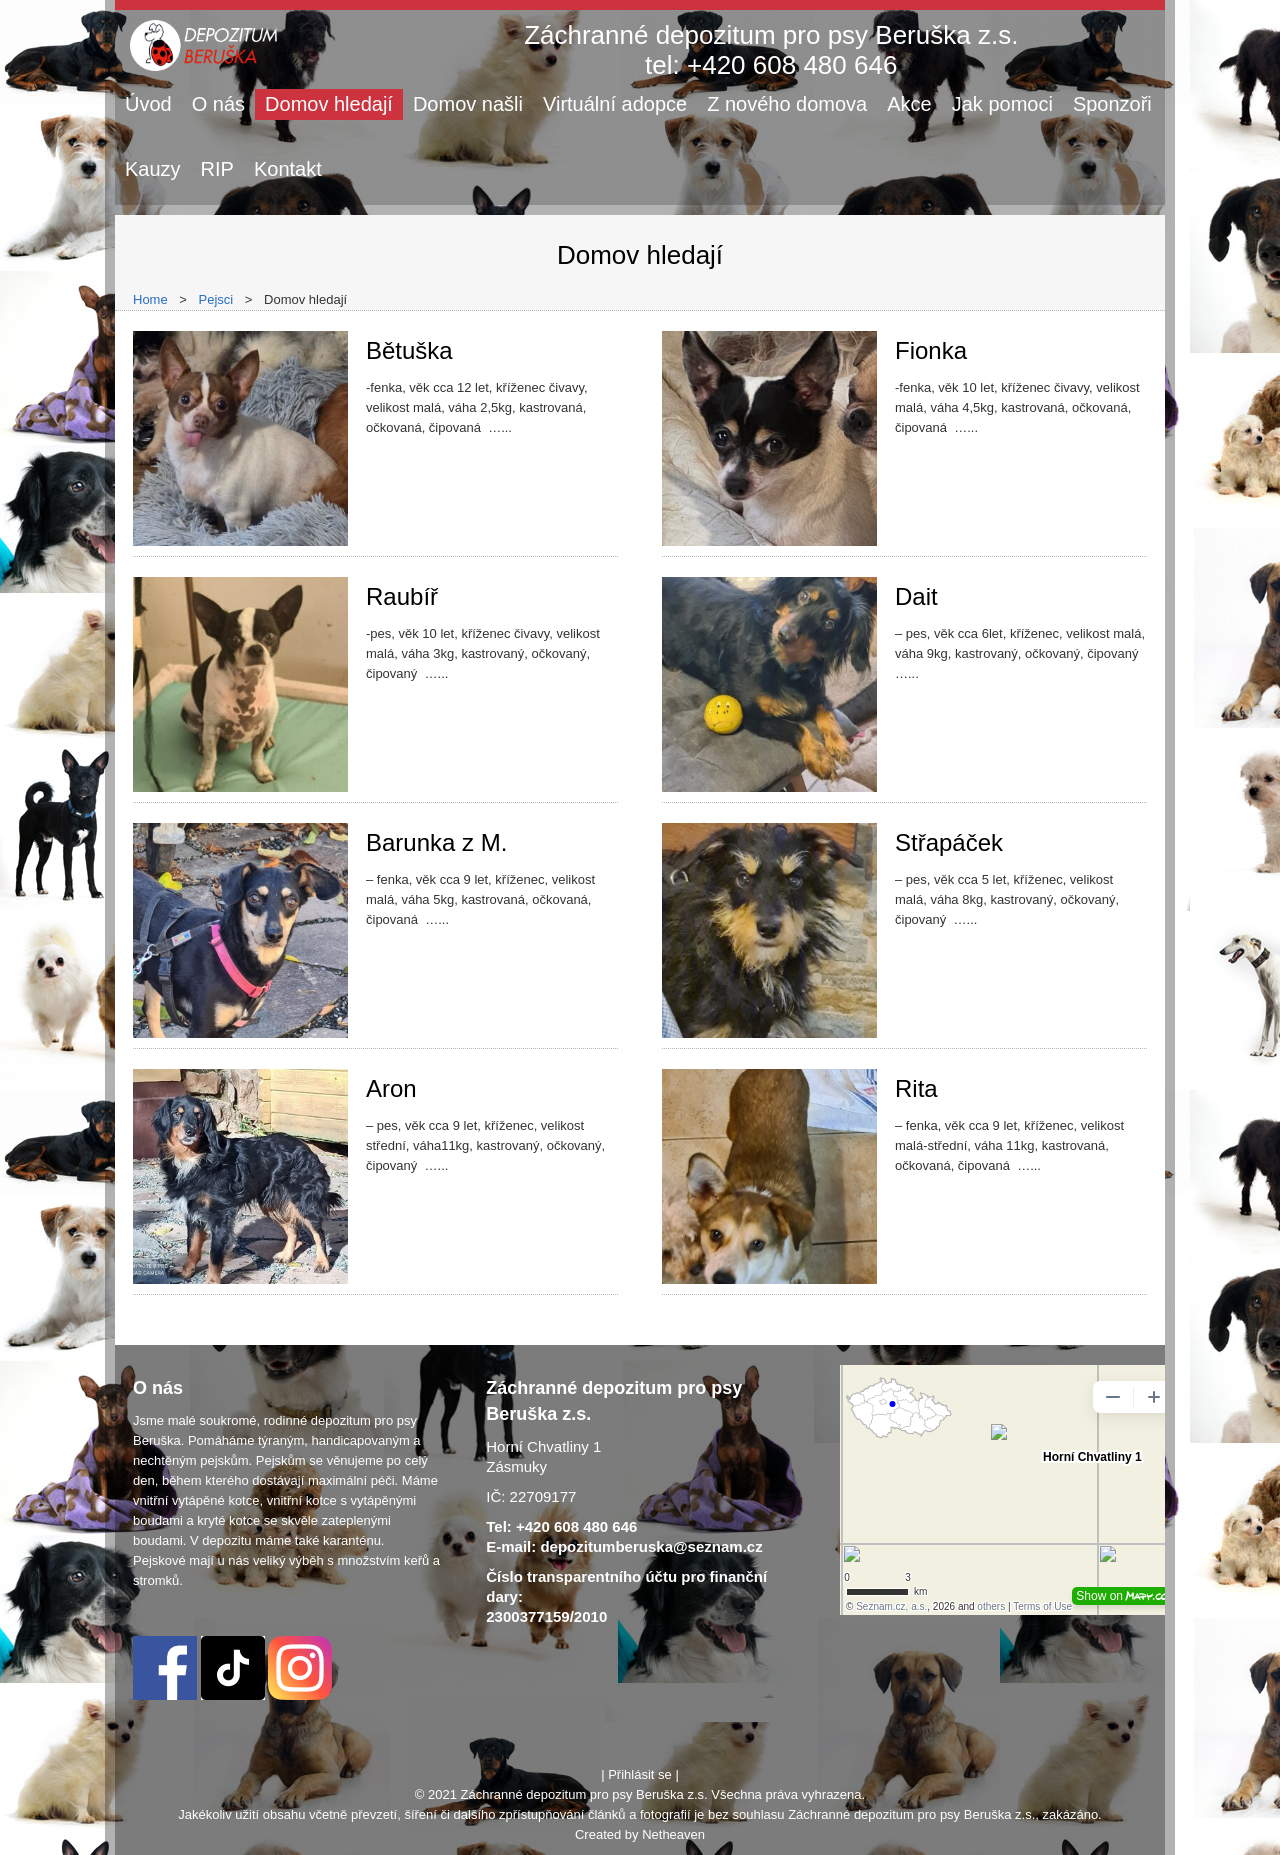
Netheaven (673, 1834)
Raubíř (402, 596)
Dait (916, 596)
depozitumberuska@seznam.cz (651, 1546)
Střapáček (949, 842)
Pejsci (216, 299)
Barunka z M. (436, 842)
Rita (916, 1088)
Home (150, 299)
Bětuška (409, 350)
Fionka (931, 350)
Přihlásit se (640, 1774)
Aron (391, 1088)
